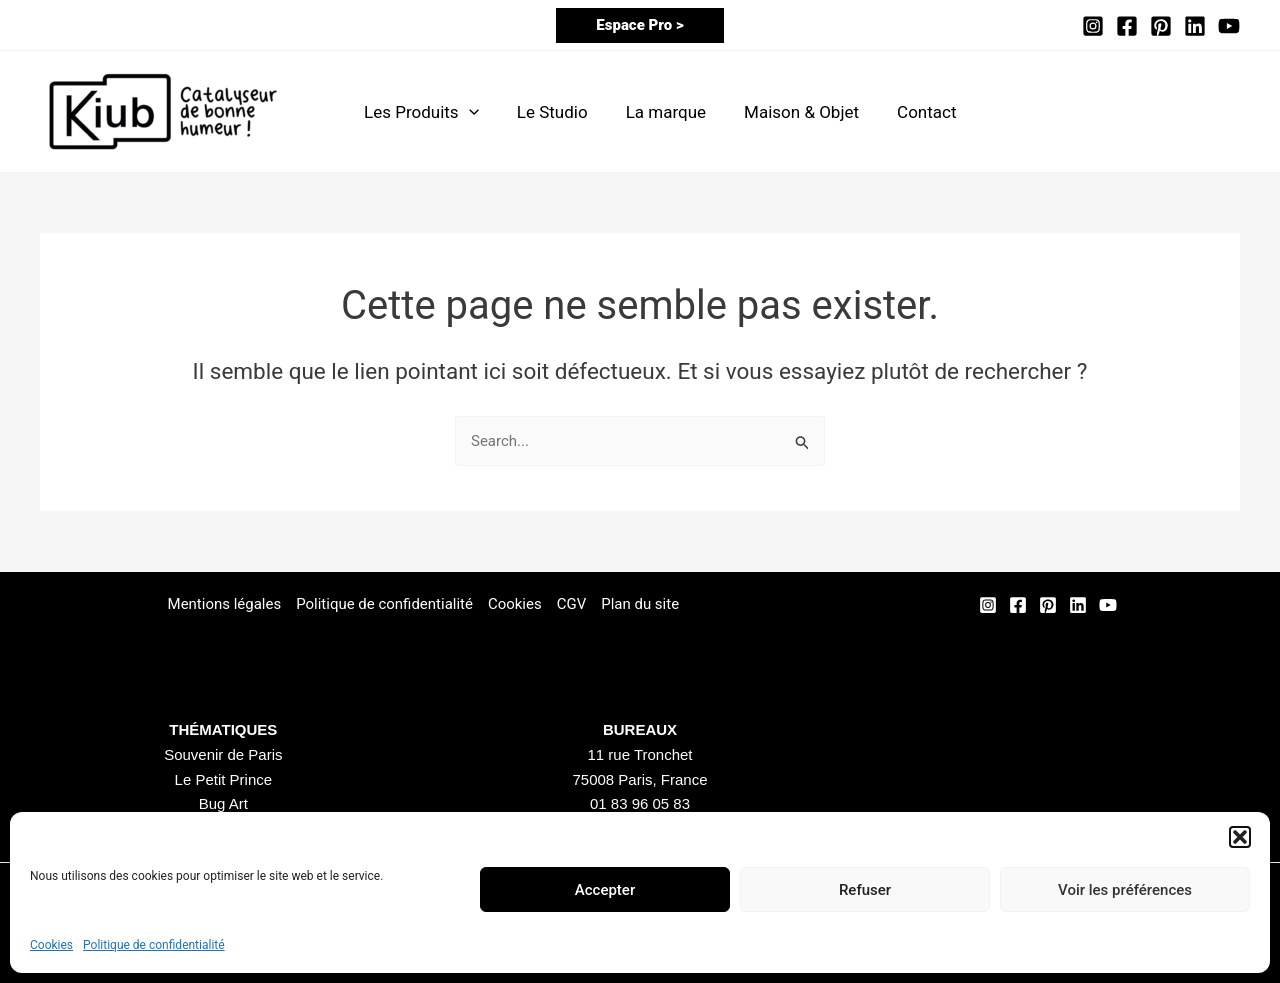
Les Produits (419, 112)
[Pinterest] (1161, 26)
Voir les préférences (1125, 890)
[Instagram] (1093, 26)
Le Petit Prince (224, 779)
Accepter (605, 890)
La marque (656, 112)
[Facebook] (1127, 26)
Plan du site (640, 604)
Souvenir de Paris (223, 754)
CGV (572, 604)
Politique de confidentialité (154, 945)
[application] (467, 112)
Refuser (865, 890)
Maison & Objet (787, 112)
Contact (908, 112)
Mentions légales (224, 604)
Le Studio (546, 112)
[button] (1240, 837)
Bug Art (223, 803)
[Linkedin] (1195, 26)
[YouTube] (1229, 26)
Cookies (51, 945)
